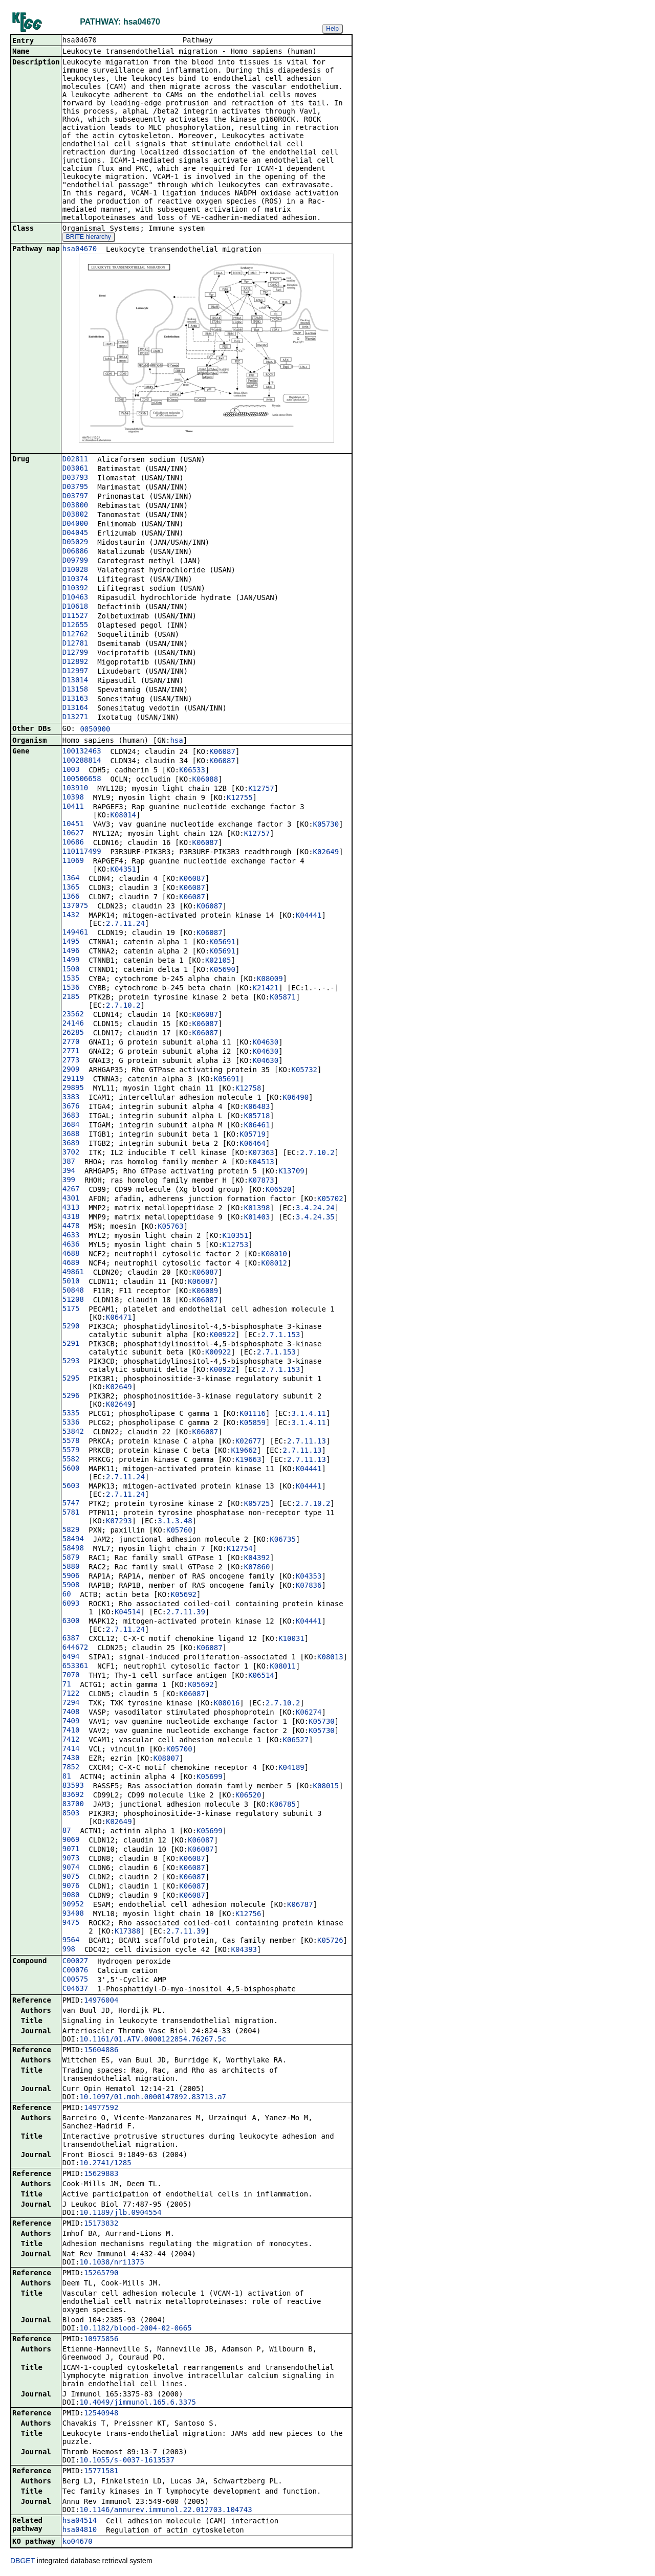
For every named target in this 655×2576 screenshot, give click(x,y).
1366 (71, 897)
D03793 (75, 478)
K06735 (283, 1540)
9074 (71, 1868)
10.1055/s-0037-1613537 (126, 2461)
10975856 (101, 2340)
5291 (71, 1344)
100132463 (81, 752)
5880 (71, 1567)
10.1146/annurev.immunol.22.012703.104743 (165, 2510)
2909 (71, 1070)
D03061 (75, 469)
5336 (71, 1423)
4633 (71, 1236)
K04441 (309, 916)
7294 (71, 1703)
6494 (71, 1657)
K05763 (171, 1227)
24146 (73, 1024)
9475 (71, 1923)
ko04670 (77, 2542)
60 (66, 1595)
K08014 (123, 816)
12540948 (101, 2414)
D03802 (75, 515)
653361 (75, 1666)
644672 (75, 1648)
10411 (73, 807)
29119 (73, 1079)
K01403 (257, 1218)
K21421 (266, 989)
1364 (71, 879)
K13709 (291, 1172)
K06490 (296, 1098)
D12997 (75, 672)
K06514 (261, 1676)
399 (68, 1180)
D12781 (75, 644)
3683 (71, 1116)
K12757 (261, 789)
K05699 (209, 1777)
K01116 (252, 1414)
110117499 (81, 852)
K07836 (309, 1586)
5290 (71, 1327)
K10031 (291, 1639)
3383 (71, 1098)
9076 (71, 1886)
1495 (71, 942)
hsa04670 (79, 250)
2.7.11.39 (185, 1613)
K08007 (167, 1759)
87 (66, 1831)
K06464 (252, 1144)
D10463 (75, 598)
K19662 (244, 1451)
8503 (71, 1814)
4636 (71, 1245)
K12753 (236, 1245)
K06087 (222, 752)
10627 (73, 834)
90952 (73, 1905)
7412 (71, 1740)
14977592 (101, 2108)
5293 (71, 1362)
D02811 (75, 460)
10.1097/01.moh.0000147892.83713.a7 (152, 2098)
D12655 (75, 625)
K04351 (123, 870)
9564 (71, 1941)
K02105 (218, 961)
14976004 (101, 2001)
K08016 (227, 1704)
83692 (73, 1795)
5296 (71, 1396)
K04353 (309, 1577)
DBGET (22, 2562)
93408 (73, 1914)
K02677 (248, 1442)
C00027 (75, 1962)
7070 (71, 1676)
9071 (71, 1850)
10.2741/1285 (105, 2164)
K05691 (222, 943)
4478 (71, 1227)
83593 (73, 1786)
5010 (71, 1282)
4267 (71, 1190)
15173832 (101, 2224)
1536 (71, 988)
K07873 (261, 1181)
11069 (73, 861)
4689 (71, 1263)
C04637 (75, 1989)
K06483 (257, 1107)
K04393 (244, 1950)
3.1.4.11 (308, 1414)
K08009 (270, 979)
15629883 (101, 2174)
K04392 (257, 1559)
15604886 (101, 2051)
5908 (71, 1586)
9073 (71, 1859)
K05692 (183, 1595)
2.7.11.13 (306, 1442)
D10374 (75, 579)
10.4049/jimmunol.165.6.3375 (137, 2403)
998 (68, 1950)
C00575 (75, 1980)
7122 (71, 1694)
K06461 (257, 1126)
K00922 (222, 1335)
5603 (71, 1486)
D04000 (75, 524)
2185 (71, 997)
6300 (71, 1621)
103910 (75, 789)
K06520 (279, 1190)
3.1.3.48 (175, 1522)
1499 (71, 961)
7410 (71, 1731)
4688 (71, 1254)
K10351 (236, 1236)
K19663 (248, 1460)
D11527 (75, 616)
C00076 (75, 1971)
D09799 (75, 561)
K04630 (266, 1043)
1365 (71, 888)
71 (66, 1685)
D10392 (75, 589)
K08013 (330, 1658)
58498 (73, 1549)
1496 (71, 951)
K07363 (261, 1153)
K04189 (291, 1768)
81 (66, 1777)
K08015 (326, 1787)
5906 (71, 1576)
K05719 (252, 1135)
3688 (71, 1134)
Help (332, 28)
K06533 (192, 771)
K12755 (240, 798)
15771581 (101, 2472)
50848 (73, 1291)
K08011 (283, 1667)
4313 (71, 1208)
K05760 (179, 1531)
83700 (73, 1805)
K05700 (179, 1750)
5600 (71, 1469)
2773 (71, 1061)
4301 (71, 1199)
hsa (176, 741)
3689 (71, 1144)
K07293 (119, 1522)
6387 (71, 1639)
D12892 (75, 662)
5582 (71, 1460)
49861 (73, 1273)
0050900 (95, 730)
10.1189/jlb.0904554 (120, 2213)
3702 (71, 1153)
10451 (73, 824)
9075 (71, 1877)
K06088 (205, 780)
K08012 (274, 1264)
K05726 (330, 1941)
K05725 (257, 1504)
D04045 (75, 533)
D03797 (75, 497)
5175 (71, 1309)
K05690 (222, 970)
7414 (71, 1749)
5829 (71, 1530)
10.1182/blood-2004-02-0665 (135, 2329)
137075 (75, 906)
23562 (73, 1015)
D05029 (75, 543)
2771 (71, 1052)
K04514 (128, 1613)
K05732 (304, 1071)
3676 (71, 1107)
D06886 (75, 552)
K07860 (257, 1568)
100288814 (81, 761)
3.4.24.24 (315, 1209)
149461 (75, 933)
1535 (71, 979)
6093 (71, 1604)
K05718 (257, 1117)
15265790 (101, 2274)
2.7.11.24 (125, 924)
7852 (71, 1768)
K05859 (252, 1423)
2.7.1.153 (280, 1335)
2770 (71, 1042)
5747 (71, 1504)
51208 (73, 1300)
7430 (71, 1759)
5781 (71, 1513)
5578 (71, 1441)
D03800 (75, 506)
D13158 (75, 690)
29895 (73, 1088)
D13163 (75, 699)
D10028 (75, 570)
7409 (71, 1722)
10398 (73, 798)
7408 (71, 1712)
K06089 (205, 1291)
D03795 (75, 487)
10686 (73, 843)
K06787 (300, 1905)
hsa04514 (79, 2521)
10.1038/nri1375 (111, 2263)
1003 (71, 770)
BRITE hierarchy (88, 237)
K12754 (240, 1549)
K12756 (248, 1915)
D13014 (75, 681)
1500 (71, 970)
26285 (73, 1033)
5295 (71, 1379)
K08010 (274, 1255)
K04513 (261, 1163)
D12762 (75, 635)
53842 (73, 1432)
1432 (71, 916)
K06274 (309, 1713)
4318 (71, 1217)
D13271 (75, 718)
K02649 (326, 853)
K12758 (248, 1089)
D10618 (75, 607)
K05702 (330, 1199)
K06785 (283, 1805)
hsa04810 (79, 2530)
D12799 (75, 653)
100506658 (81, 779)
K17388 (128, 1932)
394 (68, 1171)
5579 (71, 1451)
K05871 (283, 998)
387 (68, 1162)
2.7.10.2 (123, 1006)
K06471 (119, 1318)
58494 (73, 1540)
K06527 (296, 1741)
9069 (71, 1840)
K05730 (326, 825)
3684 (71, 1125)
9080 (71, 1896)
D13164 (75, 708)
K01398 (257, 1209)
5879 (71, 1558)
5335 (71, 1414)
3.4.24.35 (315, 1218)
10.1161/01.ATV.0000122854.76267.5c (152, 2040)
